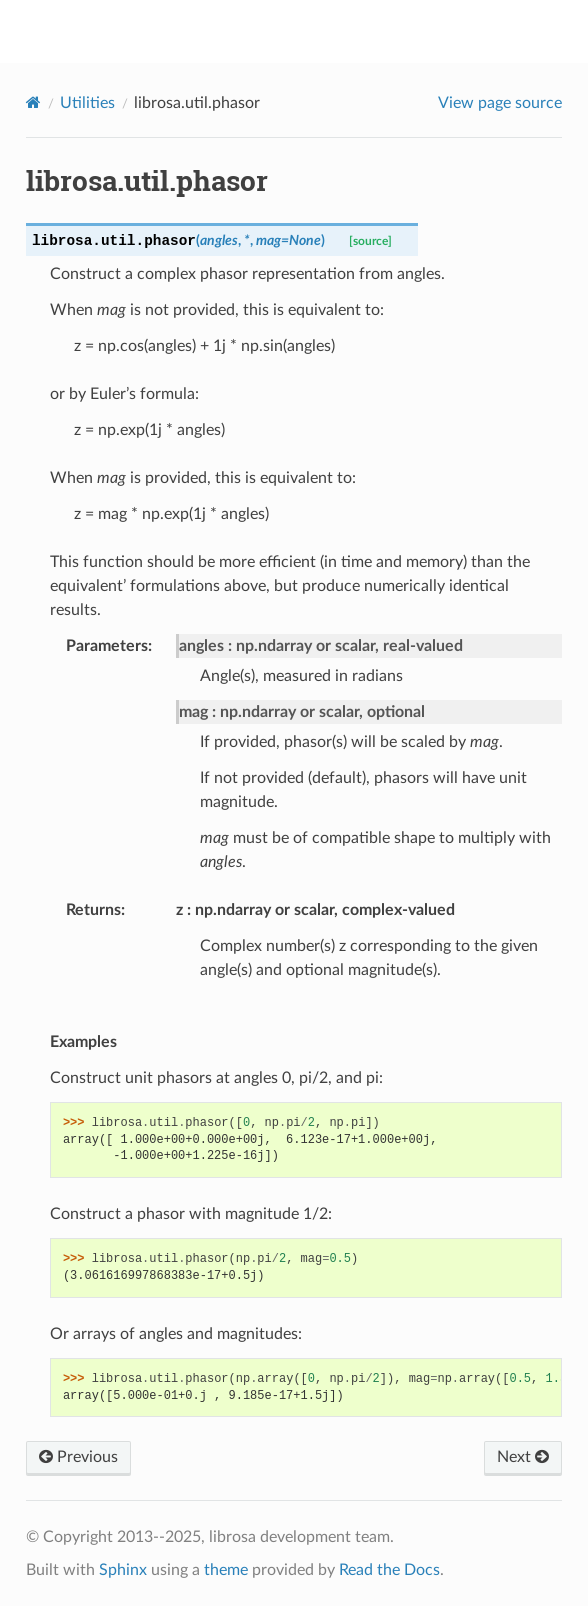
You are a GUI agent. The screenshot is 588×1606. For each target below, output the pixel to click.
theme (226, 1570)
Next (523, 1457)
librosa (307, 31)
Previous (78, 1457)
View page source (500, 103)
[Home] (33, 102)
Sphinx (123, 1570)
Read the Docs (389, 1570)
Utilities (87, 103)
